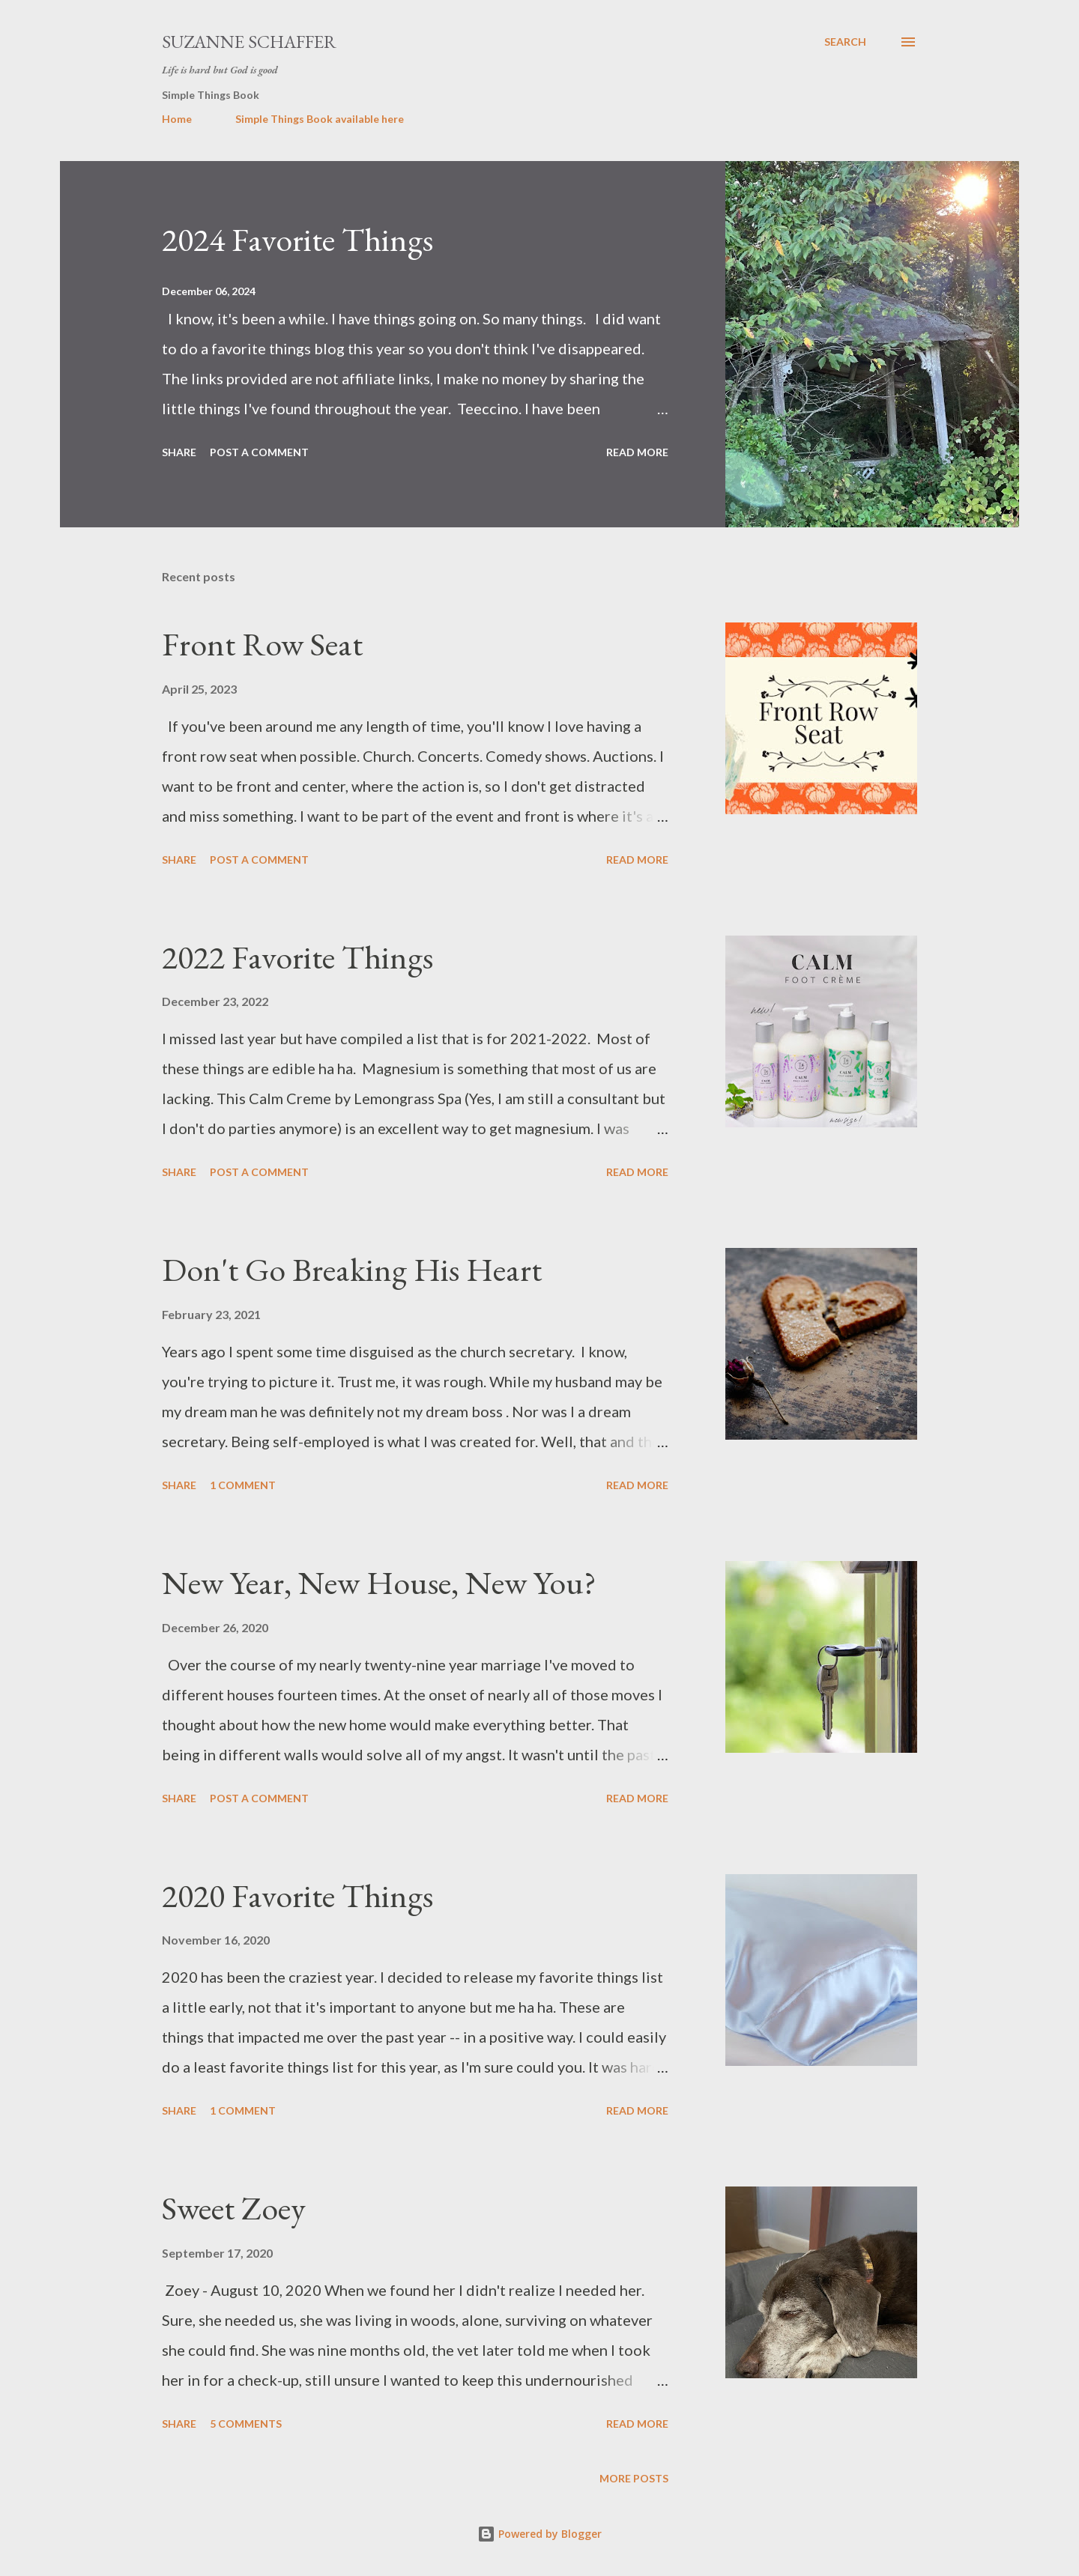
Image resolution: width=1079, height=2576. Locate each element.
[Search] (845, 42)
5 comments (246, 2423)
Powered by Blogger (539, 2534)
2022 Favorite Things (297, 957)
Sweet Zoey (234, 2207)
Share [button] (179, 452)
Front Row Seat (262, 643)
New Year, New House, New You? (379, 1582)
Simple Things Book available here (319, 118)
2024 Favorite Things (297, 239)
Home (177, 118)
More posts (633, 2478)
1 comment (243, 1485)
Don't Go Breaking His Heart (352, 1269)
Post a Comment (259, 452)
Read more (637, 452)
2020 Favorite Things (297, 1895)
